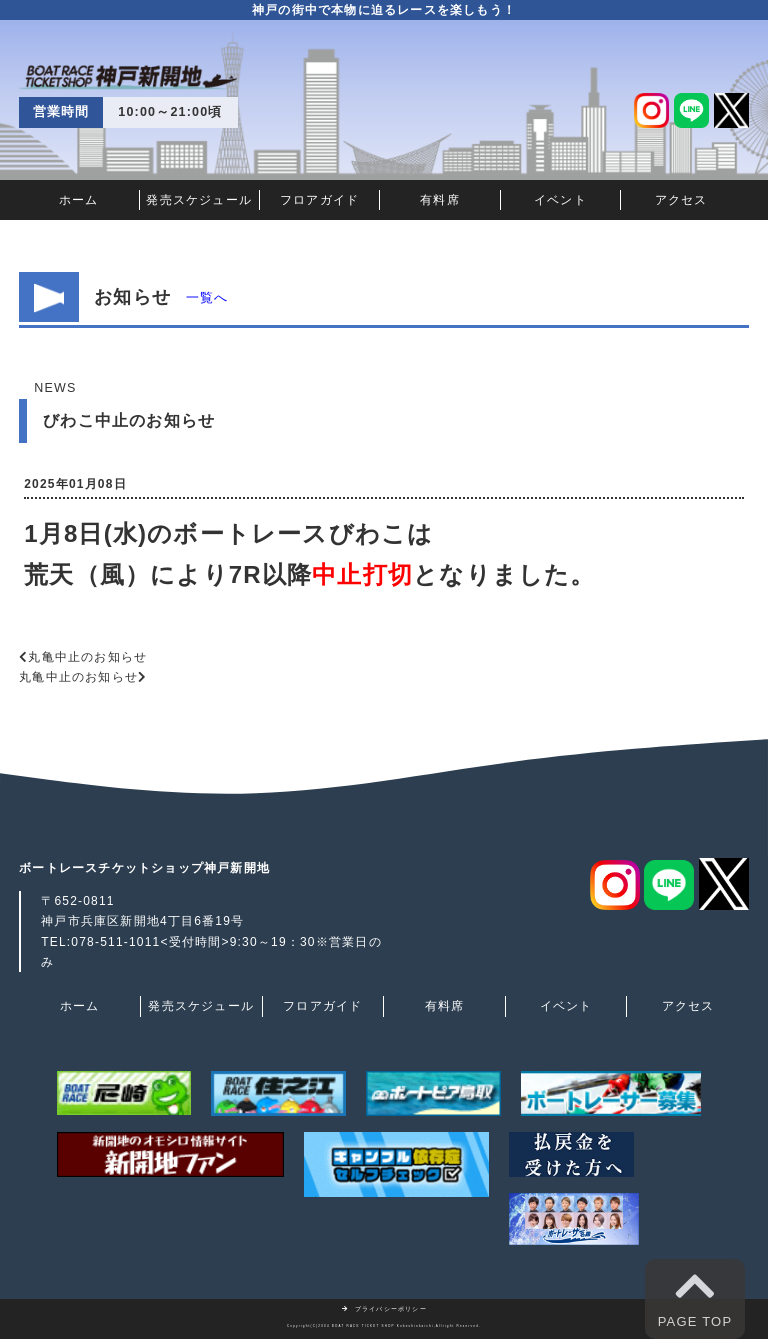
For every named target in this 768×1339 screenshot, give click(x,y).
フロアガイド (319, 200)
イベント (560, 200)
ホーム (79, 200)
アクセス (681, 200)
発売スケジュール (199, 200)
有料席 (440, 200)
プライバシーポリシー (384, 1309)
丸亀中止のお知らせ (87, 657)
